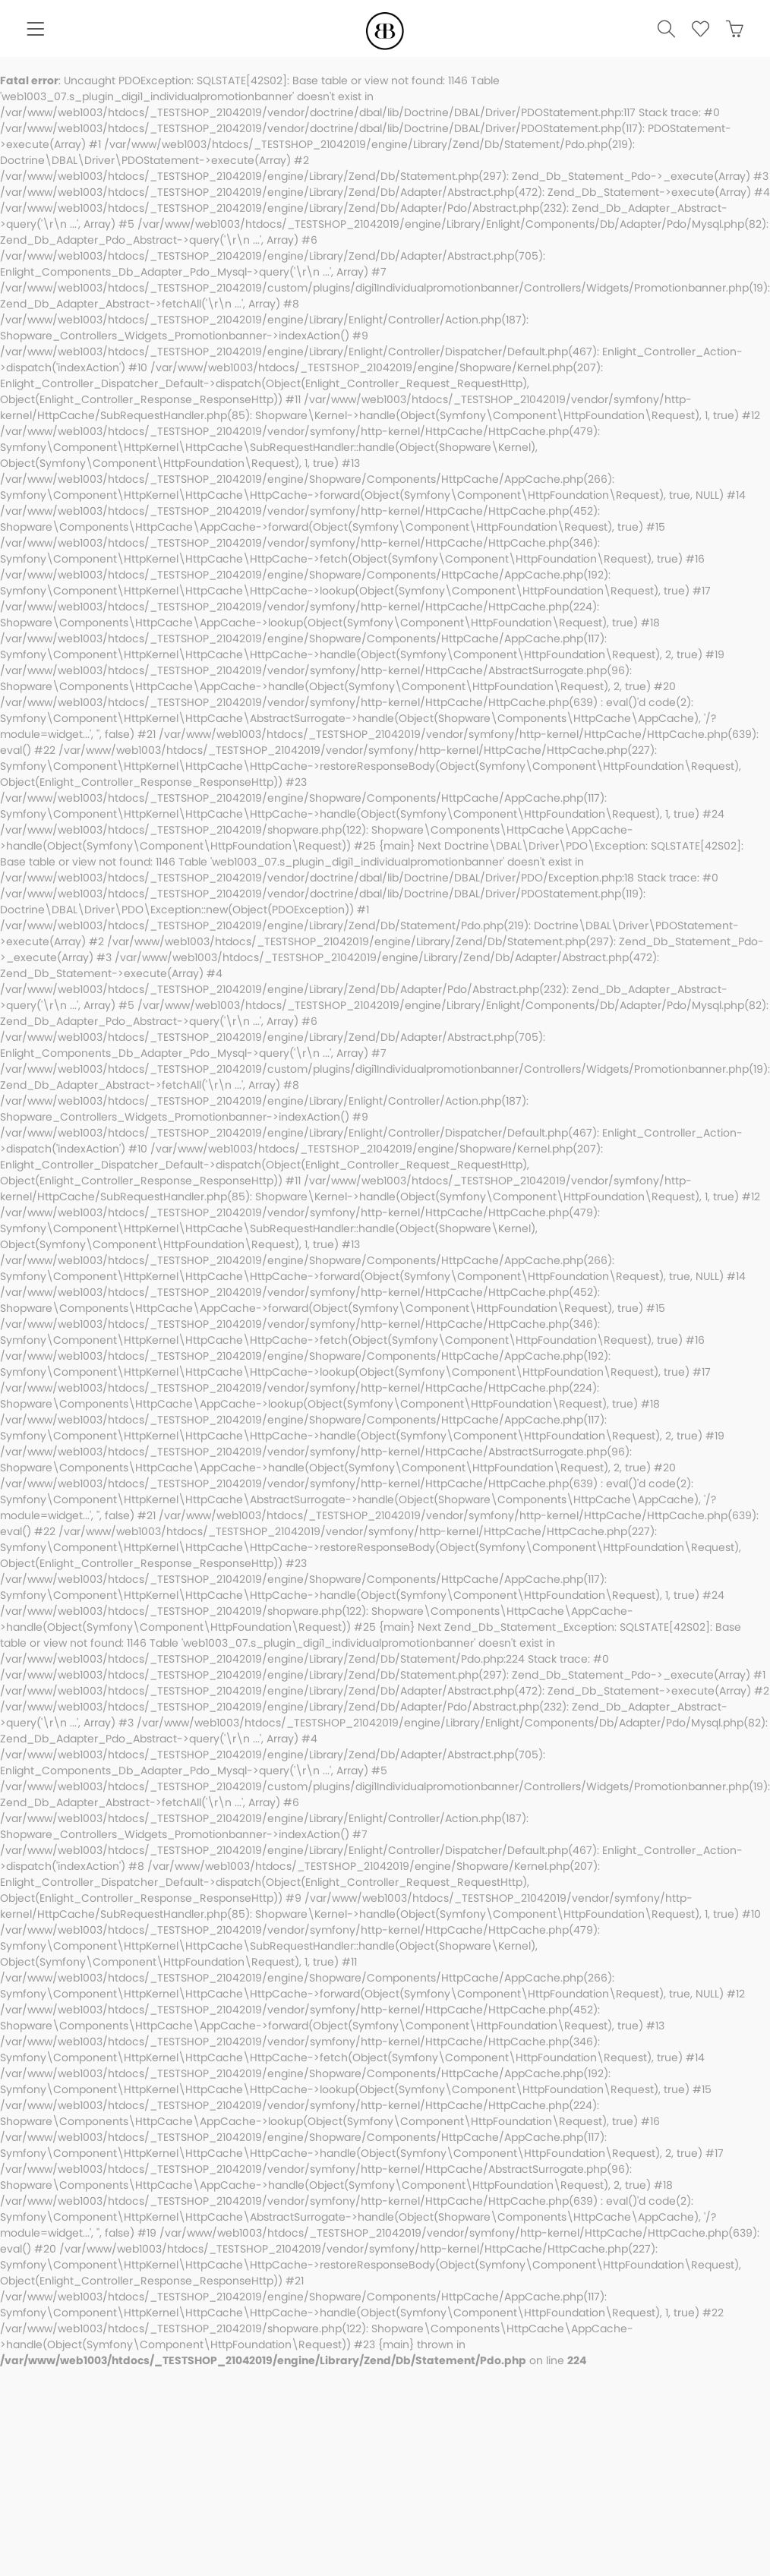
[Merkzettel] (693, 31)
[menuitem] (35, 31)
